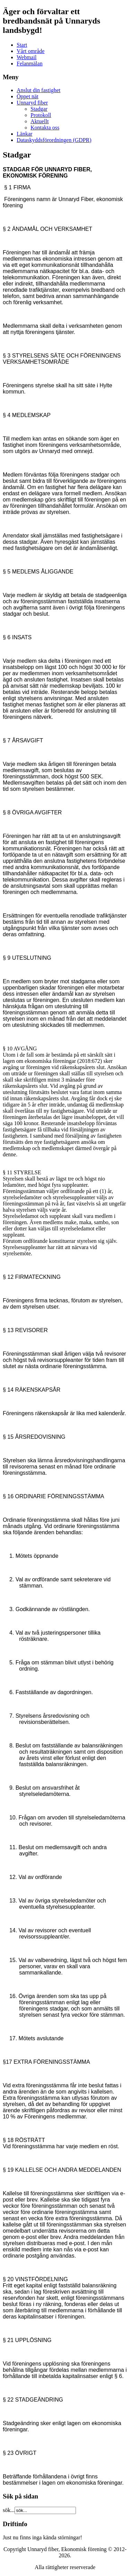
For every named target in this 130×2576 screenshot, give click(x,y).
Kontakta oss (45, 127)
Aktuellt (40, 121)
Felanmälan (30, 63)
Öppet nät (27, 96)
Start (22, 45)
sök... (9, 2510)
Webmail (26, 57)
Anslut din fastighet (38, 90)
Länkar (24, 134)
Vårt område (30, 51)
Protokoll (41, 115)
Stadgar (39, 109)
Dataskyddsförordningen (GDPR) (54, 140)
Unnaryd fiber (32, 103)
